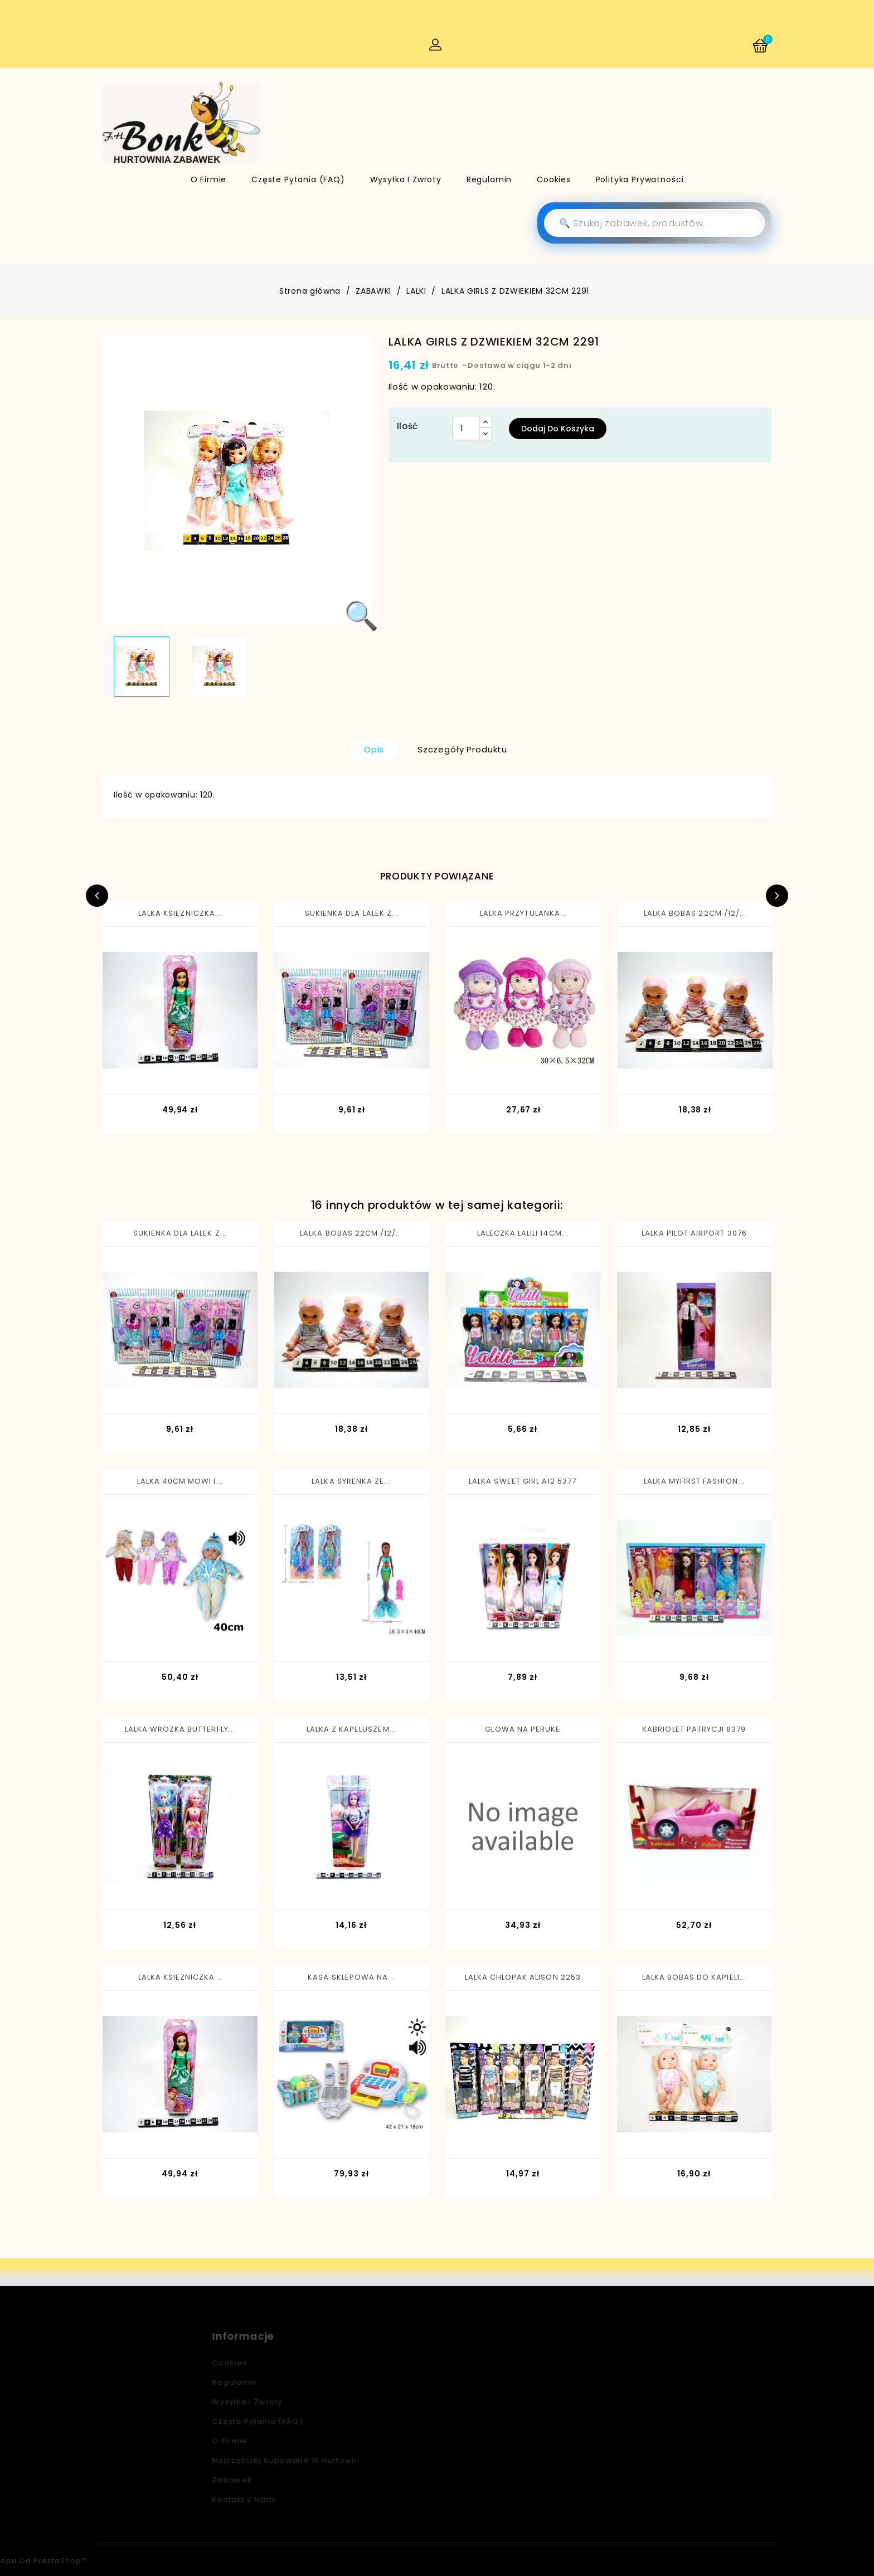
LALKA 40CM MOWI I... (180, 1481)
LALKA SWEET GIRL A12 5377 (522, 1481)
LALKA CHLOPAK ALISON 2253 (523, 1977)
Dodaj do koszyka (557, 428)
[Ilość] (466, 428)
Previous (97, 895)
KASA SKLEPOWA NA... (351, 1977)
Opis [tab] (374, 749)
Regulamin (489, 179)
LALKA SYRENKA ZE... (351, 1481)
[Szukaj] (654, 223)
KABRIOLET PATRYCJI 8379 (694, 1729)
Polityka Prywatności (640, 179)
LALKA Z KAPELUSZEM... (351, 1729)
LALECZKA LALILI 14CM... (523, 1233)
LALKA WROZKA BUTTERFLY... (180, 1729)
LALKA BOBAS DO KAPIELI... (694, 1977)
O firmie (209, 179)
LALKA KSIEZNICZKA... (180, 913)
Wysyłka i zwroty (405, 179)
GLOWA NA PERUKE (522, 1729)
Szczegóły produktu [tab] (462, 749)
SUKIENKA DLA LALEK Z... (352, 913)
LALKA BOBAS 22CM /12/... (695, 913)
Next (777, 895)
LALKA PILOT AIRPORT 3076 (694, 1233)
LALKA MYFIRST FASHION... (694, 1481)
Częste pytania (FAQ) (298, 179)
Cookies (554, 179)
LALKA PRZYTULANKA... (523, 913)
